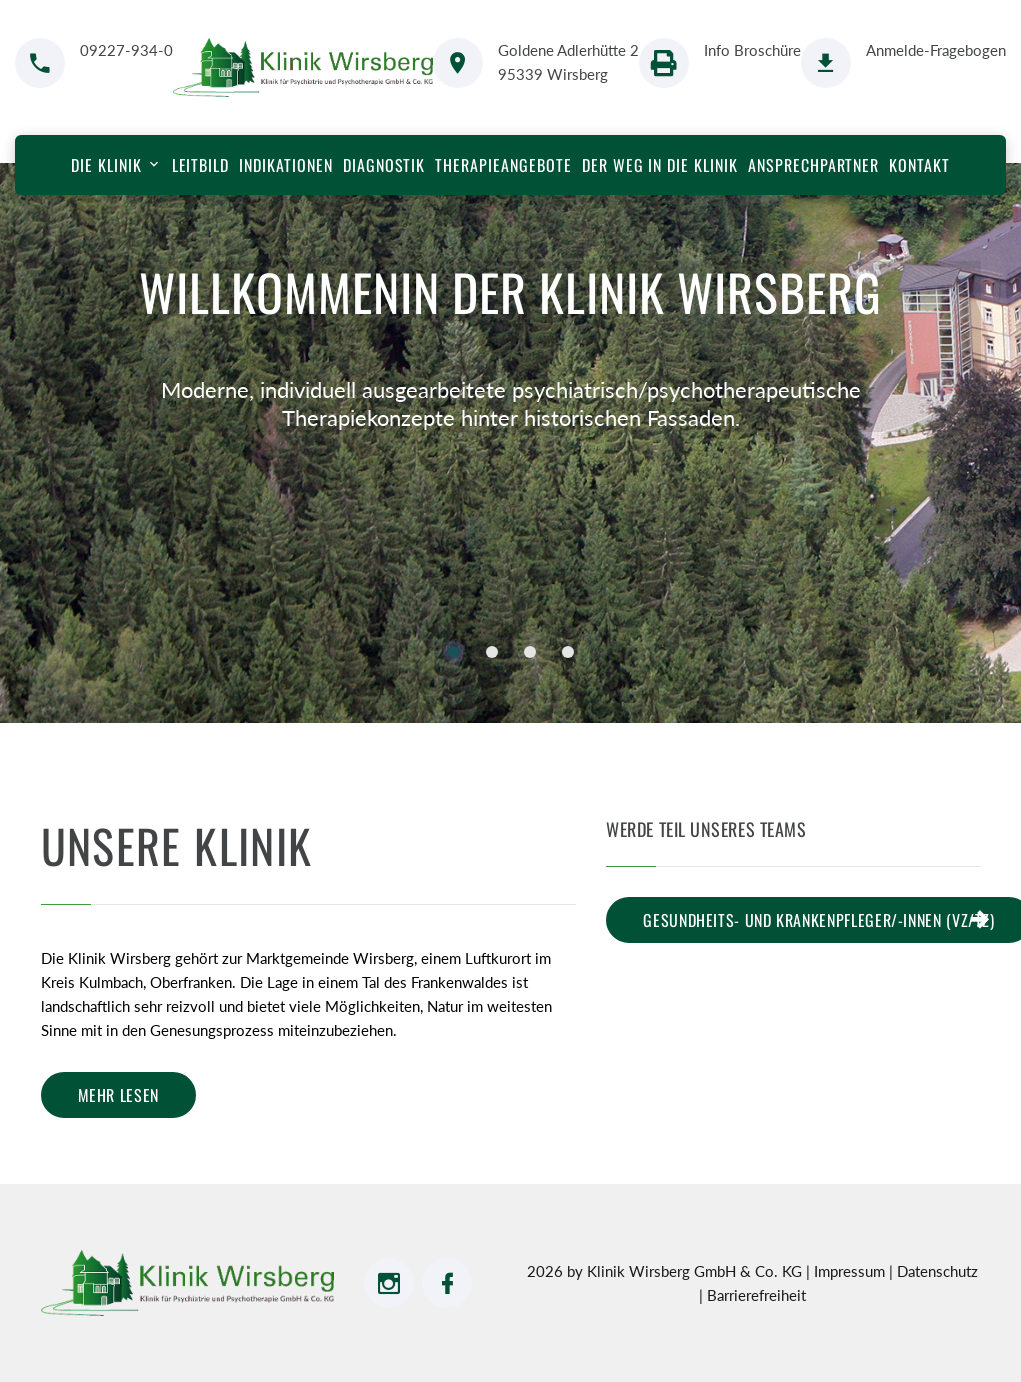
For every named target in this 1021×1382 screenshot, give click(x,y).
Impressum (851, 1271)
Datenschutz (937, 1271)
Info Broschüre (752, 50)
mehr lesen (118, 1095)
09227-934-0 (126, 50)
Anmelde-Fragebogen (936, 50)
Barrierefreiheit (756, 1295)
